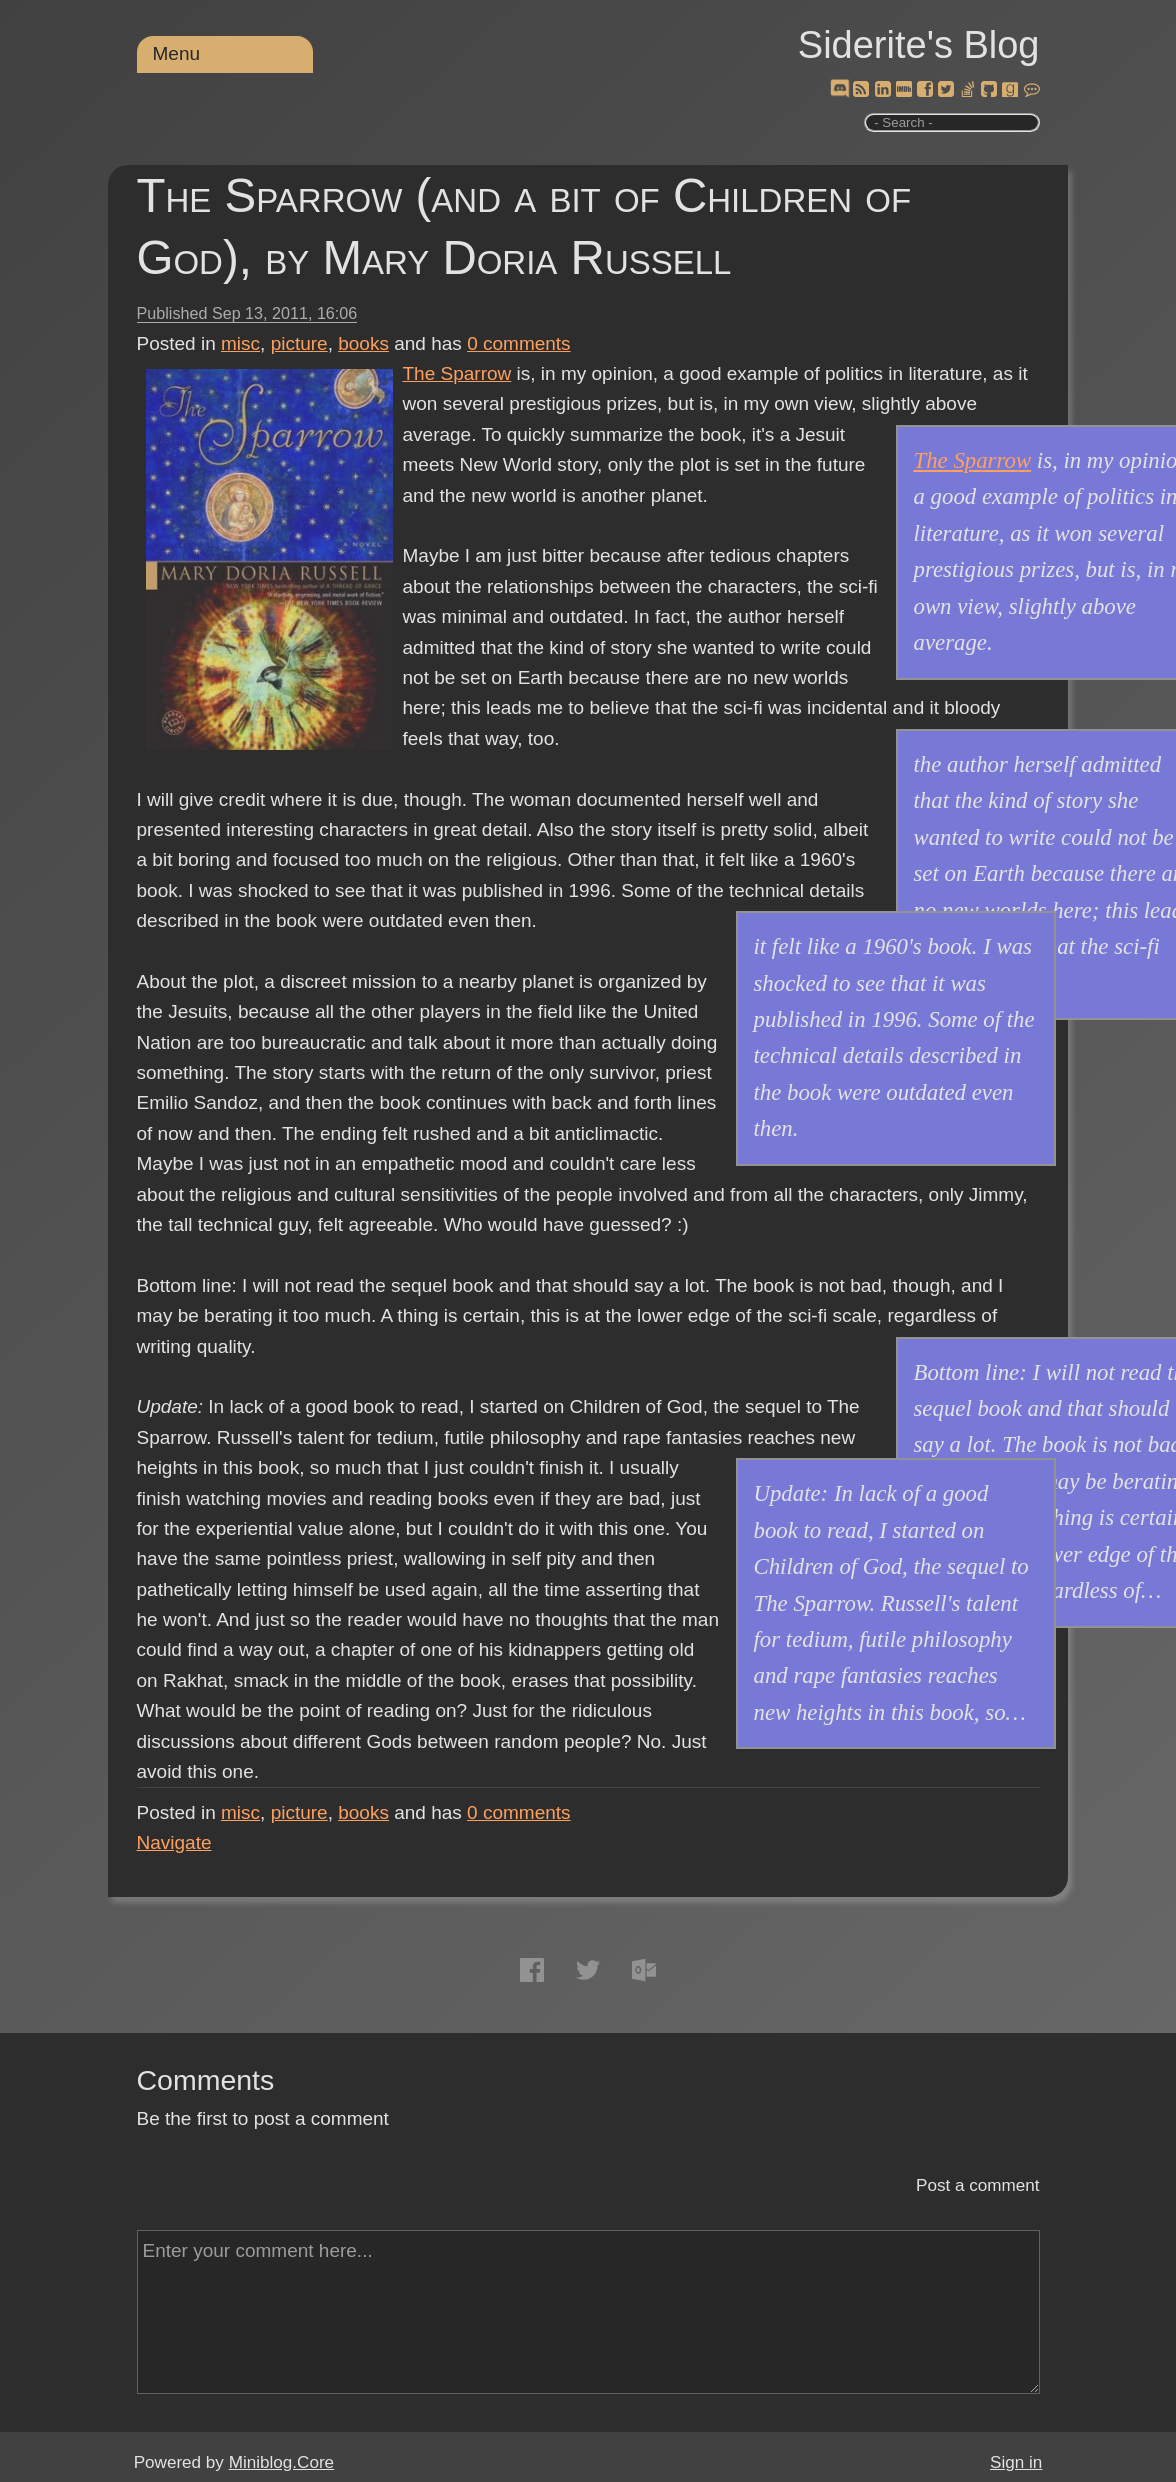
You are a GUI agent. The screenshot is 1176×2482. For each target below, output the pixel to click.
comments (519, 343)
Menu (177, 53)
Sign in (1016, 2462)
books (363, 343)
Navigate (174, 1842)
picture (299, 343)
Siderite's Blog (919, 45)
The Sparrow (457, 373)
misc (240, 343)
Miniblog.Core (281, 2462)
